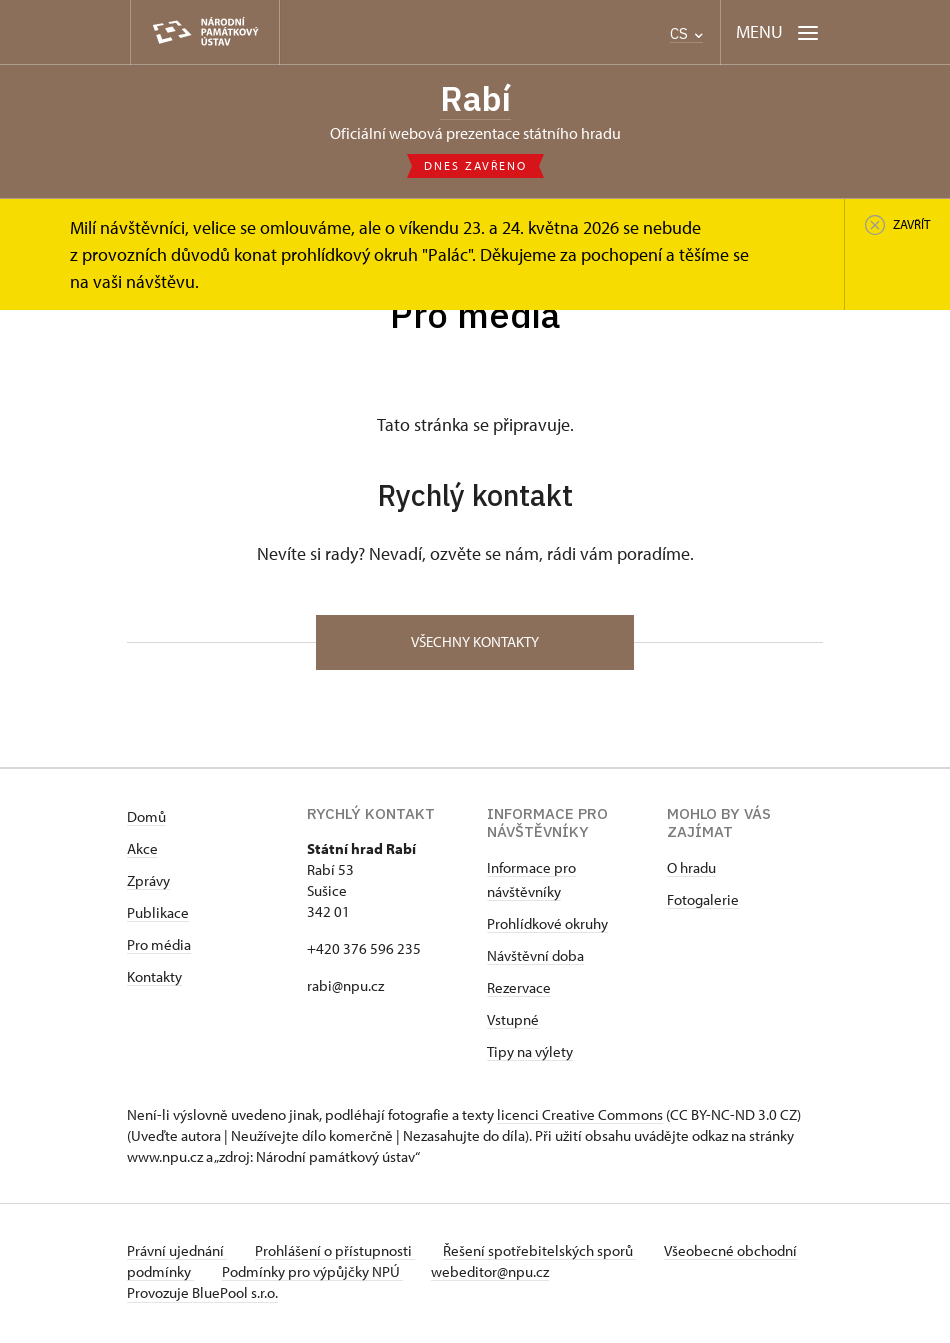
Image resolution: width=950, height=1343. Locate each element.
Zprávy (148, 884)
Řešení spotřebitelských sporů (547, 1254)
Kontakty (154, 980)
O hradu (691, 871)
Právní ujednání (177, 1254)
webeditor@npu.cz (561, 1275)
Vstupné (513, 1023)
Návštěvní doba (535, 959)
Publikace (158, 916)
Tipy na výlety (530, 1055)
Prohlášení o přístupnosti (339, 1254)
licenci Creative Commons (580, 1118)
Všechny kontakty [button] (475, 645)
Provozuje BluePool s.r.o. (202, 1296)
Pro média (159, 948)
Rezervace (519, 991)
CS (686, 33)
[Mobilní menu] (777, 32)
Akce (142, 852)
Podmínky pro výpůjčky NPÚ (379, 1275)
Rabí (475, 99)
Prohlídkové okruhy (547, 927)
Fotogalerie (703, 903)
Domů (146, 820)
